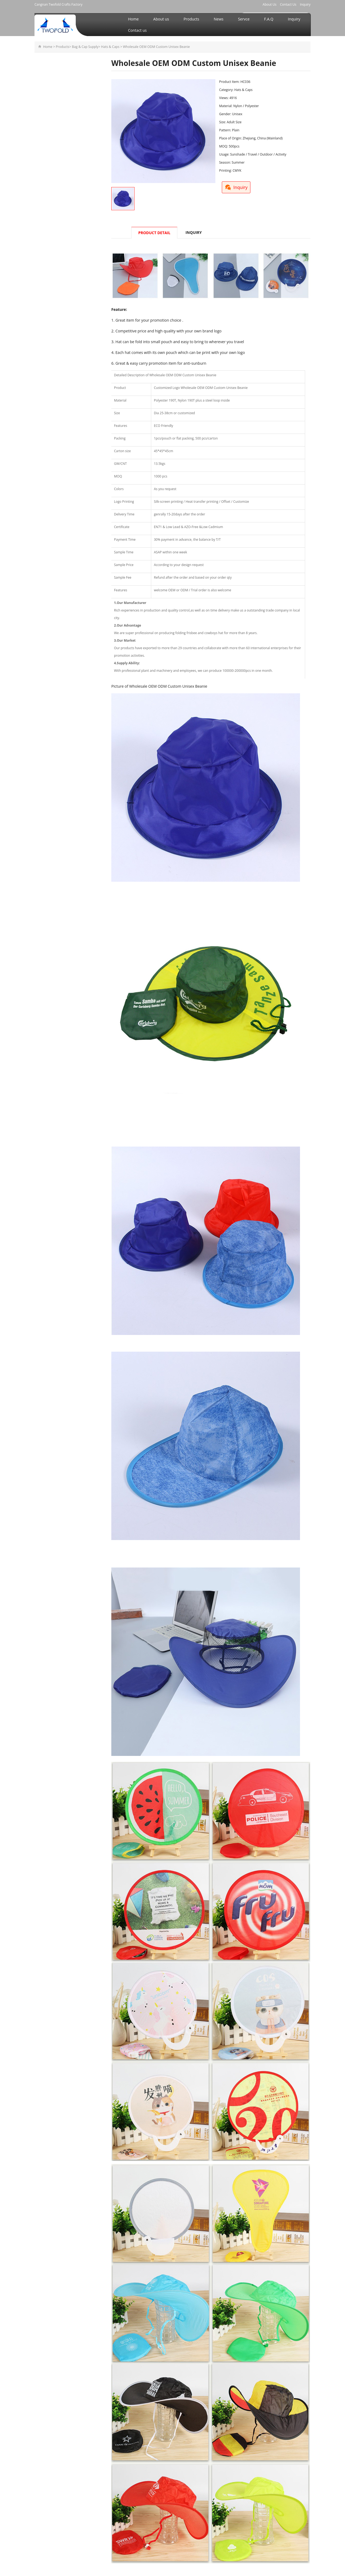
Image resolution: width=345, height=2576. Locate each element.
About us (161, 19)
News (218, 19)
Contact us (137, 30)
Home (133, 19)
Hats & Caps (110, 46)
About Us (269, 4)
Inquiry (305, 4)
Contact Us (288, 4)
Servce (244, 19)
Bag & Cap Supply (85, 46)
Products (191, 19)
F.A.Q (268, 19)
